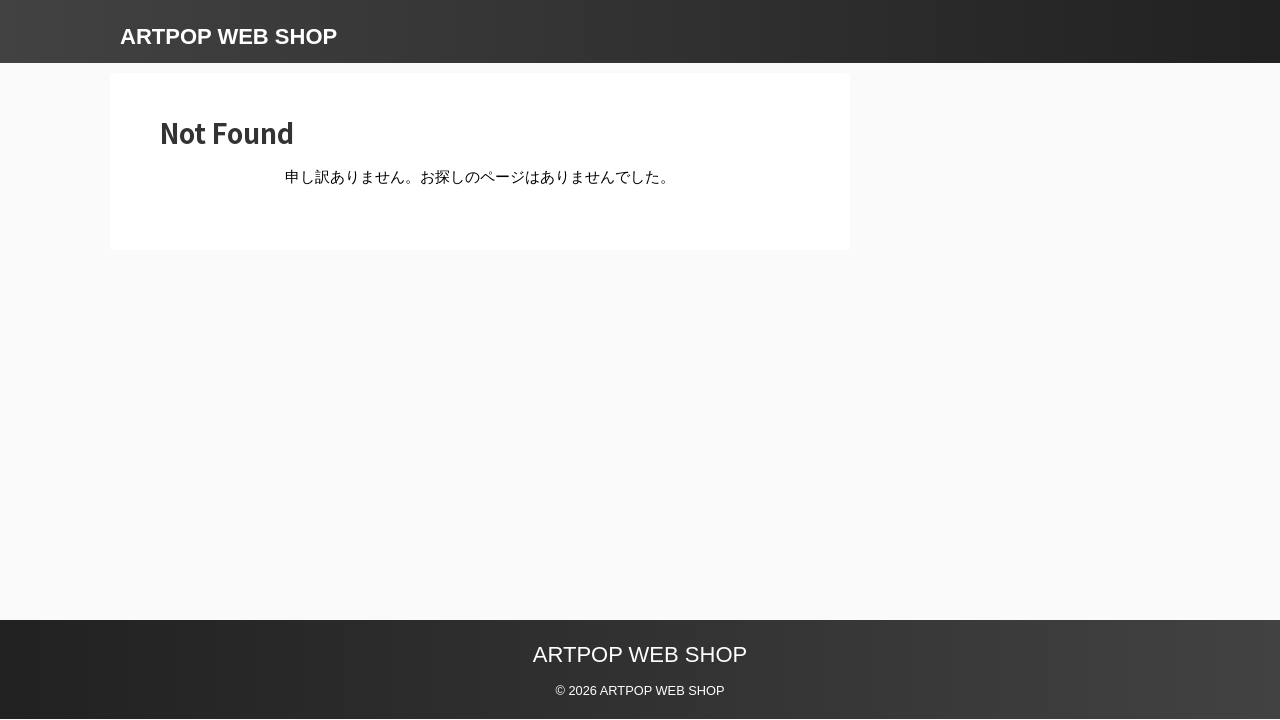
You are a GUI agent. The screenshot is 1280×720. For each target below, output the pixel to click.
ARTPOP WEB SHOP (228, 36)
